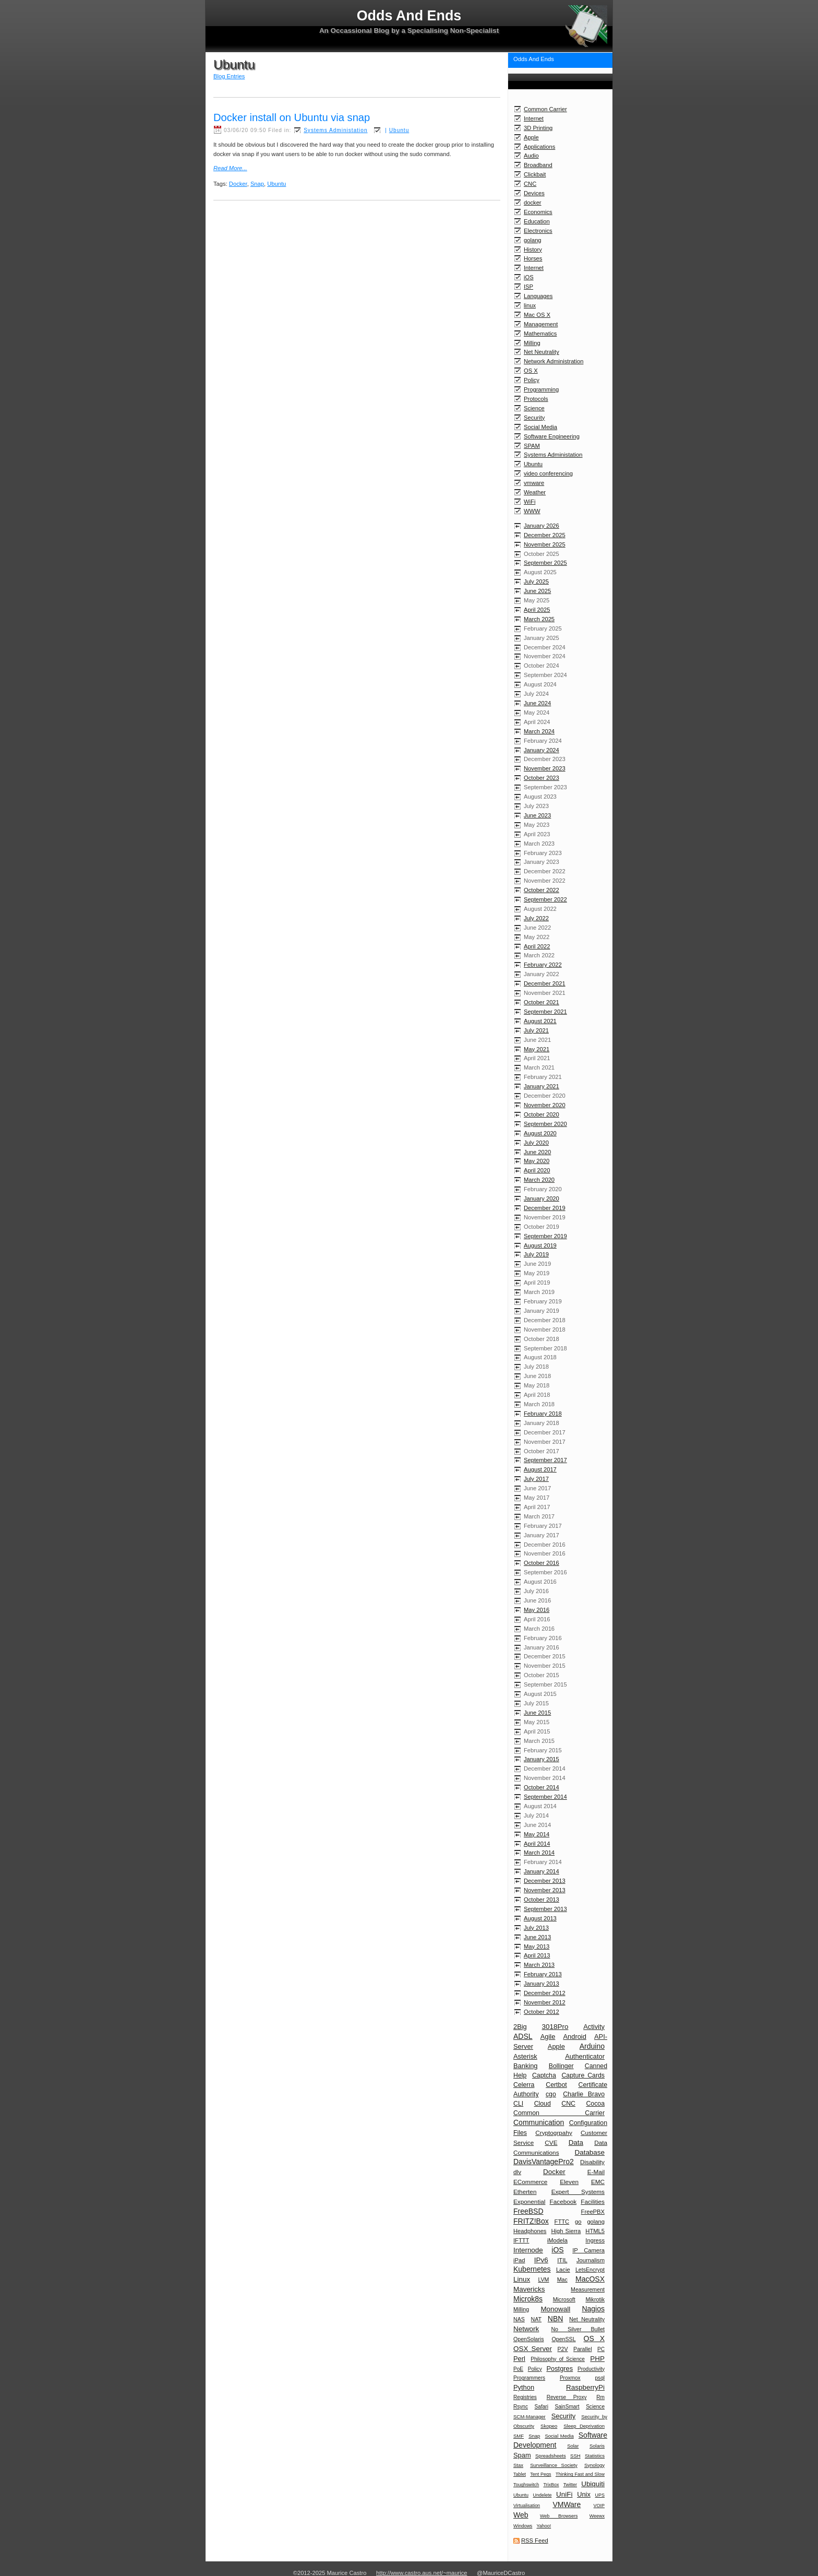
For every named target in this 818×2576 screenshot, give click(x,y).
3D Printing (538, 128)
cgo (551, 2094)
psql (600, 2378)
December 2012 (545, 1993)
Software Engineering (552, 436)
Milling (532, 343)
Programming (541, 389)
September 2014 (545, 1797)
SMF (518, 2436)
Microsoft (564, 2299)
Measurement (588, 2289)
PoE (518, 2369)
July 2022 (536, 918)
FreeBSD (528, 2211)
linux (530, 305)
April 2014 (537, 1844)
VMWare (566, 2504)
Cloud (542, 2103)
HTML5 (595, 2231)
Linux (521, 2279)
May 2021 (536, 1049)
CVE (551, 2142)
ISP (528, 286)
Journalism (590, 2260)
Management (541, 324)
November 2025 (545, 544)
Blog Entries (229, 76)
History (533, 249)
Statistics (595, 2456)
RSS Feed (534, 2540)
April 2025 (537, 610)
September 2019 (545, 1236)
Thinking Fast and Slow (580, 2474)
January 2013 (541, 1983)
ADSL (523, 2036)
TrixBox (551, 2484)
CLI (518, 2103)
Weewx (597, 2516)
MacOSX (590, 2279)
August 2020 (540, 1133)
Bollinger (561, 2066)
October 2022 (541, 890)
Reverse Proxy (567, 2397)
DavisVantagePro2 (543, 2161)
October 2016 (541, 1563)
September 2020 (545, 1124)
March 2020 (539, 1180)
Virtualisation (526, 2505)
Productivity (591, 2369)
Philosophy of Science (558, 2359)
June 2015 (537, 1713)
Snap (534, 2436)
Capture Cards (583, 2075)
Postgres (559, 2368)
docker (533, 202)
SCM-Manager (529, 2416)
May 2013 (536, 1946)
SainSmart (567, 2406)
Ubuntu (533, 464)
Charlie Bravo (584, 2094)
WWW (532, 511)
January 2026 (541, 526)
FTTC (562, 2221)
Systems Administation (553, 455)
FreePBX (593, 2212)
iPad (519, 2260)
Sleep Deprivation (584, 2426)
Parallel (582, 2349)
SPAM (532, 446)
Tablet (519, 2474)
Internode (528, 2250)
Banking (525, 2066)
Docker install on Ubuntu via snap (291, 117)
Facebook (563, 2201)
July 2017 (536, 1479)
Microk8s (528, 2299)
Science (534, 408)
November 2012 (545, 2002)
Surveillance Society (554, 2465)
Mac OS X (537, 315)
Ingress (595, 2240)
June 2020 (537, 1152)
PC (601, 2349)
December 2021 (545, 983)
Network (526, 2329)
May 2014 (536, 1834)
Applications (539, 147)
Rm (600, 2397)
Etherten (524, 2191)
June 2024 (537, 703)
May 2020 (536, 1161)
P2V (563, 2349)
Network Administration (553, 361)
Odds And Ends (533, 59)
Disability (592, 2161)
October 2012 (541, 2012)
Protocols (536, 399)
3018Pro (555, 2027)
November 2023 (545, 768)
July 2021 (536, 1030)
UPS (600, 2495)
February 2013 (543, 1974)
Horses (533, 258)
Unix (584, 2494)
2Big (520, 2027)
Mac (562, 2279)
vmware (534, 483)
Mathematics (540, 333)
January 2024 (541, 750)
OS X (531, 370)
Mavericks (529, 2289)
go (578, 2221)
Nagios (593, 2309)
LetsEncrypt (590, 2269)
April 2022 (537, 946)
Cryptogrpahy (553, 2132)
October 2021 (541, 1002)
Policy (531, 380)
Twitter (570, 2484)
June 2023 (537, 815)
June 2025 (537, 591)
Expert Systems (578, 2191)
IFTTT (521, 2240)
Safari (541, 2406)
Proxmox (570, 2378)
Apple (531, 137)
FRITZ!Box (531, 2221)
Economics (538, 212)
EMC (598, 2181)
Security (534, 417)
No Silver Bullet (578, 2329)
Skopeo (548, 2426)
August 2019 (540, 1245)
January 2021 (541, 1086)
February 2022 (543, 964)
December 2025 (545, 535)
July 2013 (536, 1928)
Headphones (529, 2231)
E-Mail (596, 2171)
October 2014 (541, 1787)
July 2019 (536, 1254)
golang (533, 240)
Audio (531, 155)
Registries (525, 2397)
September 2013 (545, 1909)
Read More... (230, 168)
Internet (534, 118)
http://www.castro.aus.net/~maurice (421, 2573)
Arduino (592, 2046)
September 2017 (545, 1460)
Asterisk (525, 2056)
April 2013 (537, 1955)
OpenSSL (564, 2339)
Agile (548, 2036)
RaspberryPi (585, 2387)
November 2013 (545, 1890)
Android (574, 2036)
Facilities (593, 2201)
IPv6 (541, 2260)
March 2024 (539, 731)
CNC (530, 184)
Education (537, 221)
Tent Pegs (540, 2474)
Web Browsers (559, 2516)
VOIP (599, 2505)
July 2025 (536, 581)
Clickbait (535, 174)
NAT (536, 2319)
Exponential (529, 2201)
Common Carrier (545, 109)
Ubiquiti (593, 2484)
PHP (597, 2359)
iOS (529, 277)
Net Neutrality (541, 352)
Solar (573, 2446)
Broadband (538, 165)
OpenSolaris (528, 2339)
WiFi (529, 501)
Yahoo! (543, 2525)
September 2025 (545, 563)
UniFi (564, 2494)
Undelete (542, 2495)
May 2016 (536, 1610)
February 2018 (543, 1413)
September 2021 (545, 1011)
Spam (522, 2455)
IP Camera (588, 2250)
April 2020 (537, 1170)
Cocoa (595, 2103)
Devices (534, 193)
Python (523, 2387)
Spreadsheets (550, 2456)
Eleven (569, 2181)
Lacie (563, 2269)
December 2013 (545, 1881)
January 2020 (541, 1198)
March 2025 (539, 619)
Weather (535, 492)
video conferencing (548, 473)
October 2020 (541, 1114)
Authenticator (585, 2056)
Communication (538, 2122)
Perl (519, 2359)
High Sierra (566, 2231)
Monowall (555, 2309)
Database (589, 2152)
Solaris (597, 2446)
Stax (518, 2465)
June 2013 (537, 1937)
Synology (594, 2465)
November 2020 (545, 1105)
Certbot (556, 2084)
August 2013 (540, 1918)
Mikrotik (595, 2299)
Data (576, 2142)
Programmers (529, 2378)
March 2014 (539, 1852)
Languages (538, 296)
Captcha (544, 2075)
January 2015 (541, 1759)
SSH (575, 2456)
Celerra (523, 2084)
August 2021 (540, 1021)
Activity (594, 2027)
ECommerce (530, 2181)
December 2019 (545, 1208)
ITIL (562, 2260)
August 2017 (540, 1469)
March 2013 (539, 1965)
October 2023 (541, 778)
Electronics (538, 231)
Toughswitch (526, 2484)
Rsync (520, 2406)
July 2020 (536, 1142)
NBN (555, 2318)
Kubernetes (532, 2269)
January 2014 (541, 1871)
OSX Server (532, 2349)
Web (520, 2515)
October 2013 (541, 1899)
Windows (522, 2525)
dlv (517, 2171)
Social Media (540, 427)
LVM (543, 2279)
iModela (557, 2240)
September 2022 (545, 899)
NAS (519, 2319)
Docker (554, 2172)
